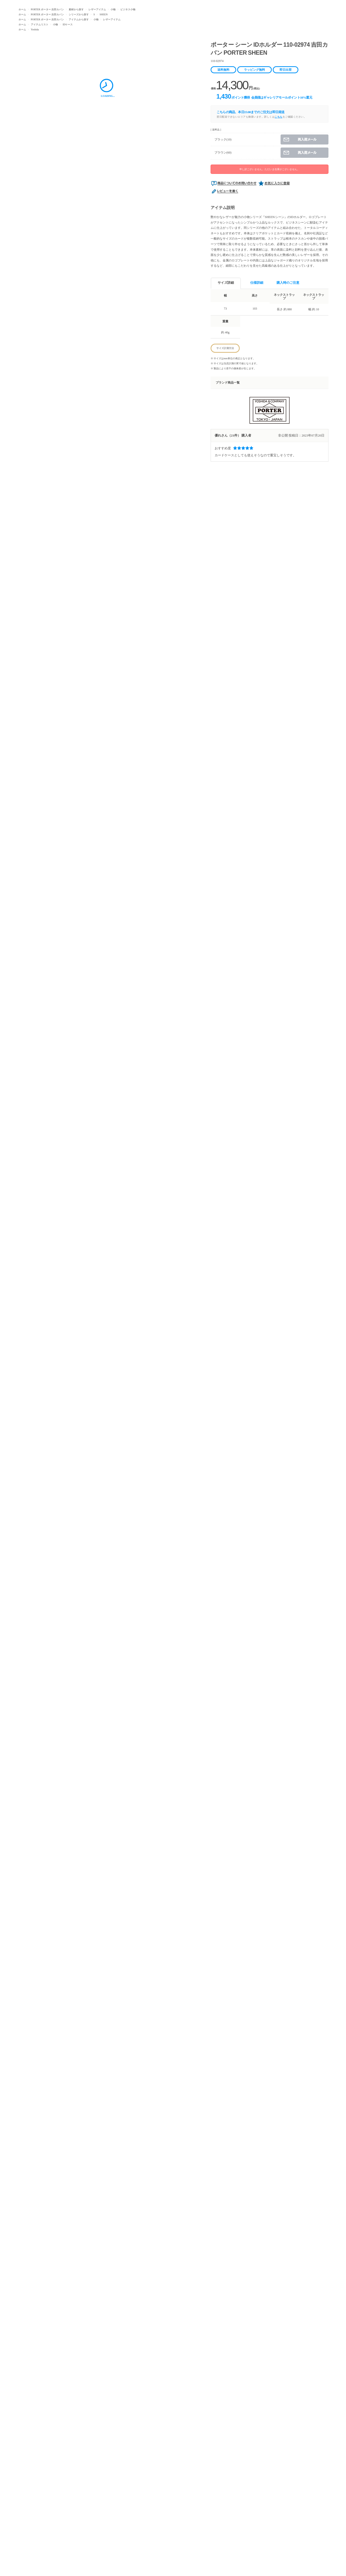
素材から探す (76, 9)
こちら (279, 116)
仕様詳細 (256, 282)
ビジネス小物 (127, 9)
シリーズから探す (79, 14)
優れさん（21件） (228, 435)
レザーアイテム (97, 9)
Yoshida (35, 29)
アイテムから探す (79, 19)
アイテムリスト (39, 24)
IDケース (68, 24)
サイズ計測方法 (225, 348)
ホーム (22, 9)
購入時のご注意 (288, 282)
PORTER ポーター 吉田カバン (47, 9)
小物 (113, 9)
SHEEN (104, 14)
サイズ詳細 (226, 282)
